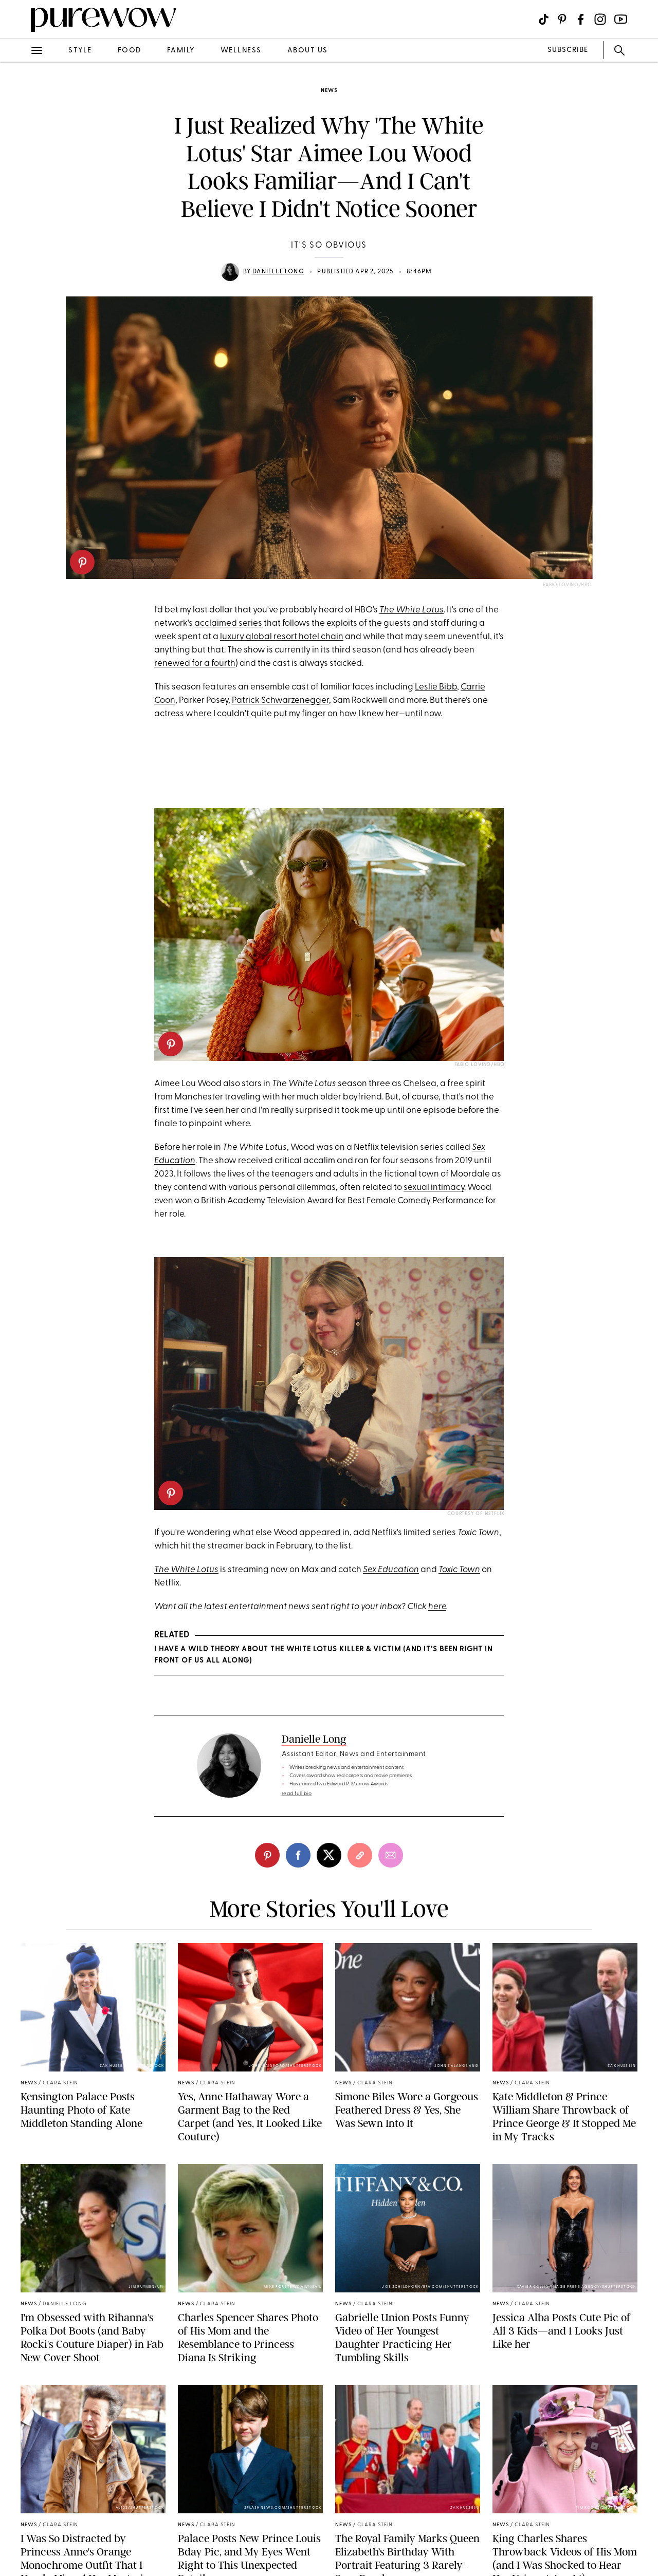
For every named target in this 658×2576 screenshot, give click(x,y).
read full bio (297, 1794)
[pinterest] (82, 562)
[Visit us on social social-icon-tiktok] (543, 19)
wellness (241, 50)
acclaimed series (228, 623)
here (437, 1606)
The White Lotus (411, 610)
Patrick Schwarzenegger (280, 700)
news (329, 91)
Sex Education (391, 1569)
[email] (390, 1855)
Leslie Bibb (436, 687)
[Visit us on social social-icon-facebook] (580, 19)
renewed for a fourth (194, 663)
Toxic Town (459, 1569)
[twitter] (329, 1855)
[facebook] (298, 1855)
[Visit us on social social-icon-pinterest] (562, 19)
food (129, 50)
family (181, 50)
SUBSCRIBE (567, 50)
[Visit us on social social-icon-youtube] (620, 19)
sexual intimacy (434, 1187)
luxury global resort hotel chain (281, 636)
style (80, 50)
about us (307, 50)
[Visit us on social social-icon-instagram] (600, 19)
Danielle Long (278, 272)
